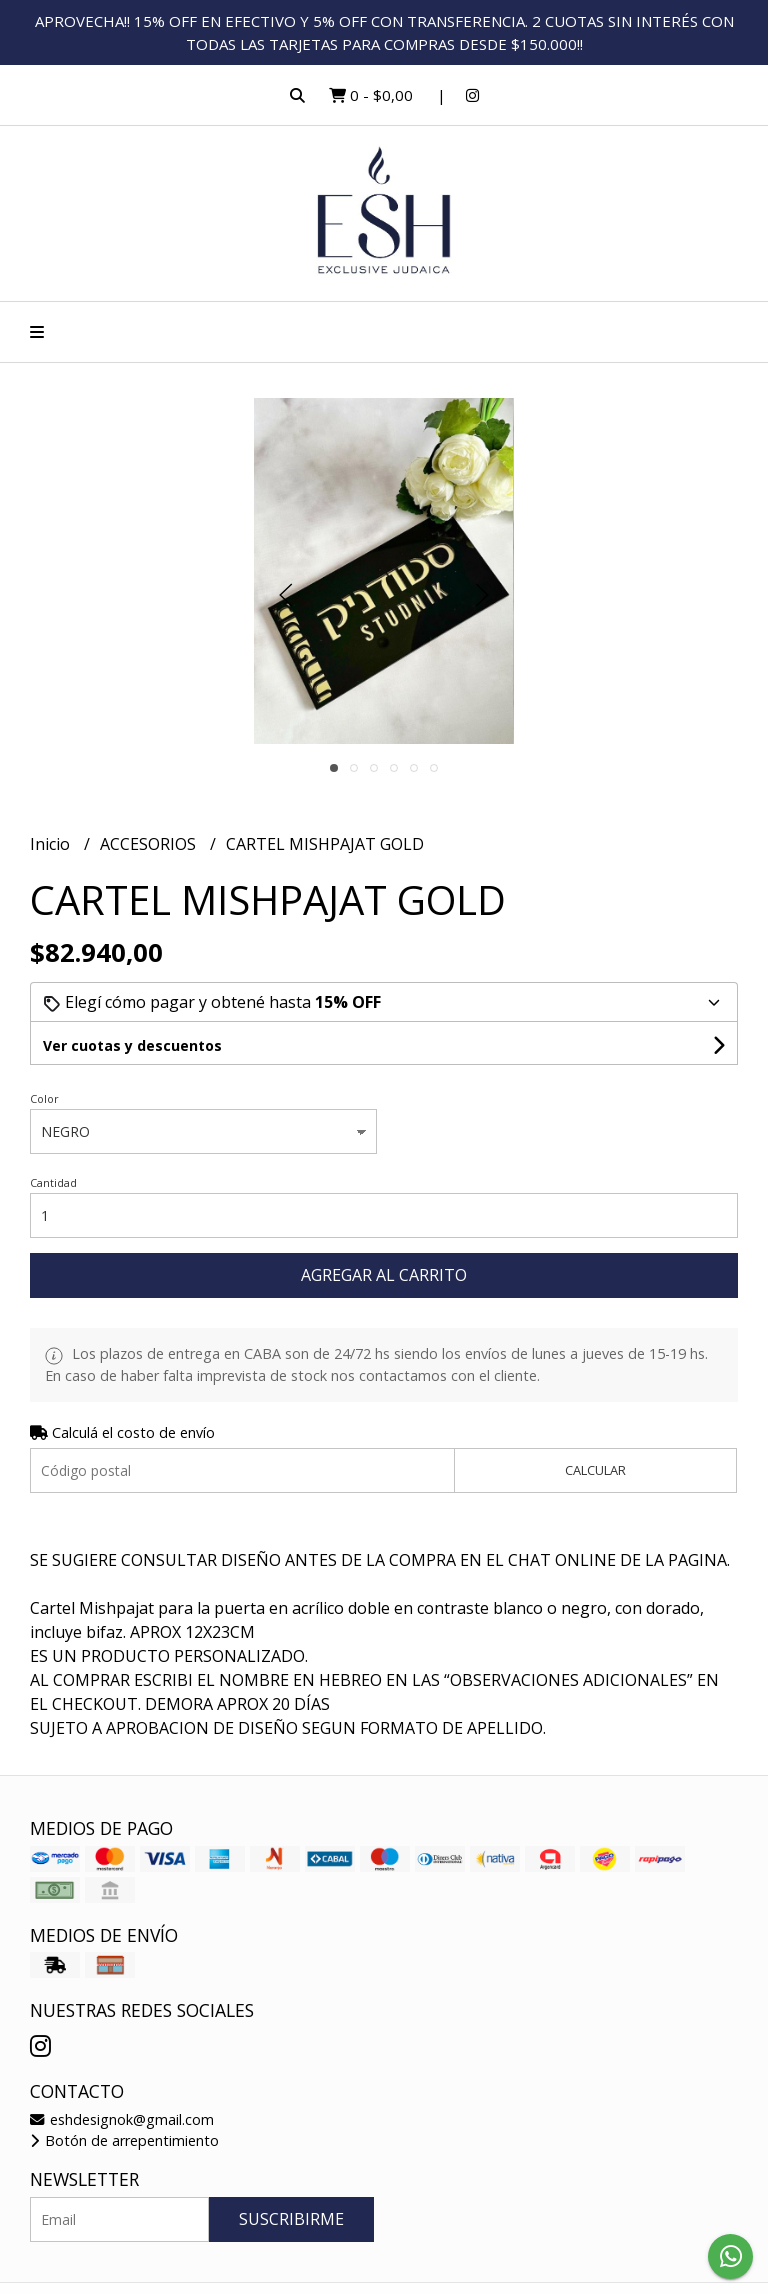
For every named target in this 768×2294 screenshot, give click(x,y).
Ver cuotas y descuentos (132, 1045)
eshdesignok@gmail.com (122, 2119)
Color (44, 1098)
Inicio (52, 844)
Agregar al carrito (384, 1275)
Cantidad (53, 1182)
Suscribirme (291, 2219)
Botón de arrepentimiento (124, 2140)
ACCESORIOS (150, 844)
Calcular (595, 1470)
